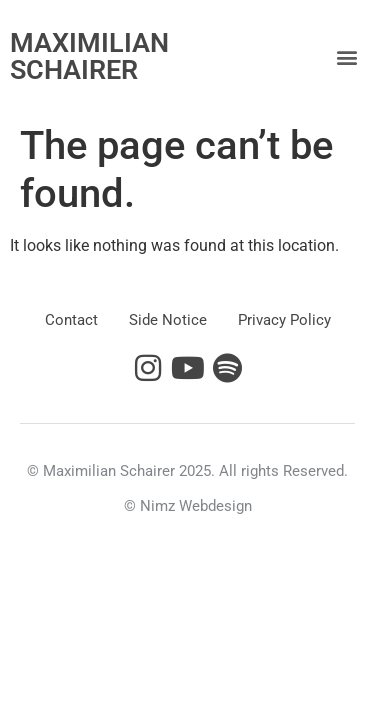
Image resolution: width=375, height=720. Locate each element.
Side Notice (168, 320)
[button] (347, 57)
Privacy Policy (284, 320)
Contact (71, 320)
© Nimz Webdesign (188, 506)
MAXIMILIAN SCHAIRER (89, 56)
